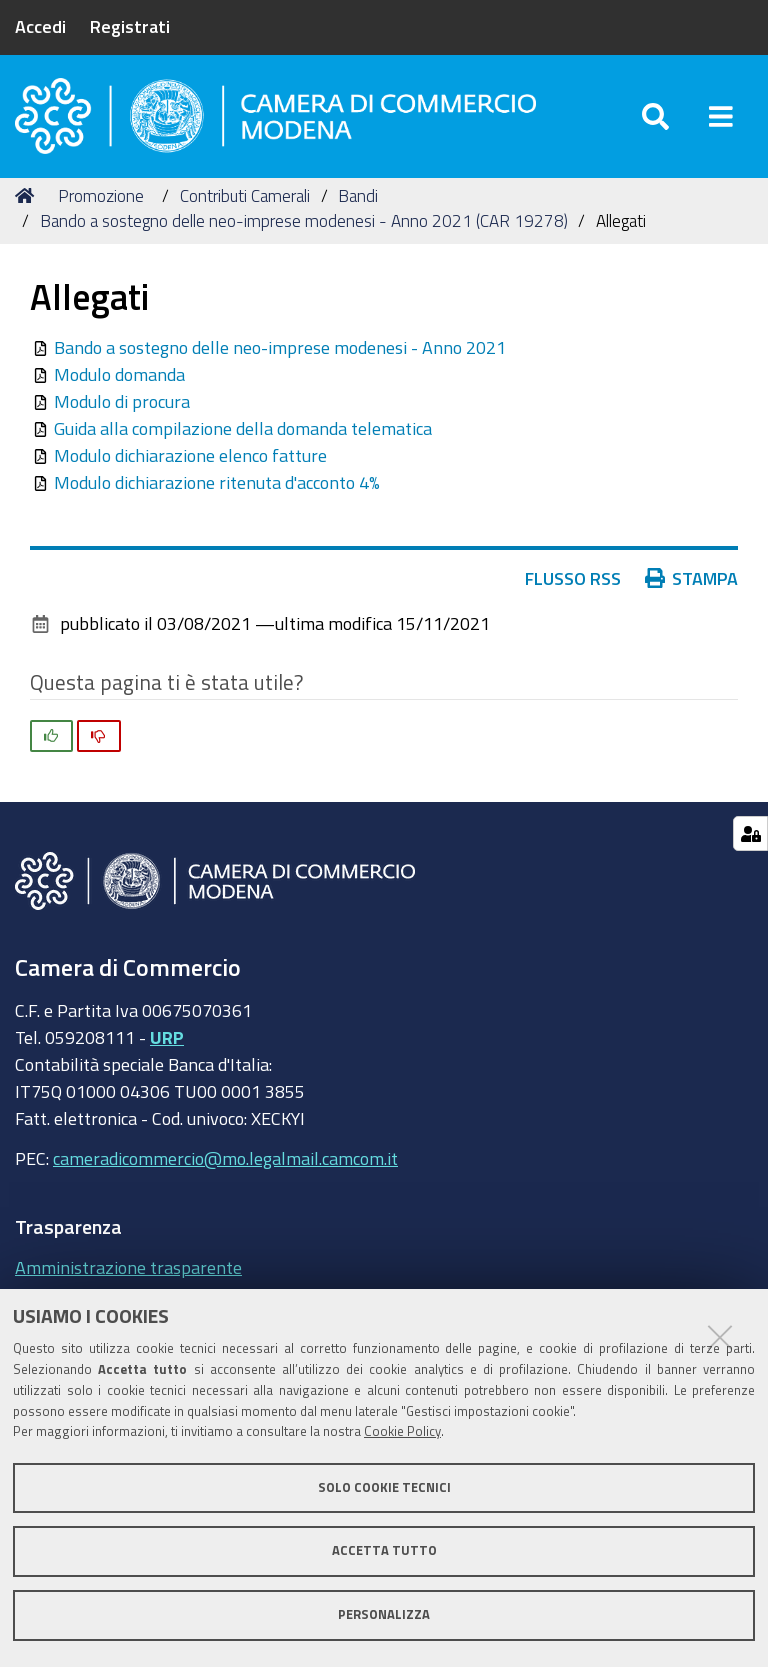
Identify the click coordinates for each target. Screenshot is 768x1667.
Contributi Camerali (245, 202)
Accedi (40, 26)
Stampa (692, 586)
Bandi (358, 202)
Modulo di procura (122, 409)
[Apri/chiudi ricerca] (655, 119)
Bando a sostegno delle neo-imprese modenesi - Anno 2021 (280, 355)
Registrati (130, 26)
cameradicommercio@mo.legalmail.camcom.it (225, 1165)
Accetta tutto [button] (384, 1550)
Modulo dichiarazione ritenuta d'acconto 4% (217, 490)
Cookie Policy (402, 1431)
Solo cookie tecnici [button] (384, 1487)
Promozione (101, 202)
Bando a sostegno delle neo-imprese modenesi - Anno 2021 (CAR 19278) (304, 228)
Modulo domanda (119, 382)
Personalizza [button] (384, 1614)
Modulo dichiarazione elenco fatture (190, 463)
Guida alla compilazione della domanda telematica (243, 436)
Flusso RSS (573, 586)
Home (28, 202)
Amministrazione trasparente (128, 1274)
